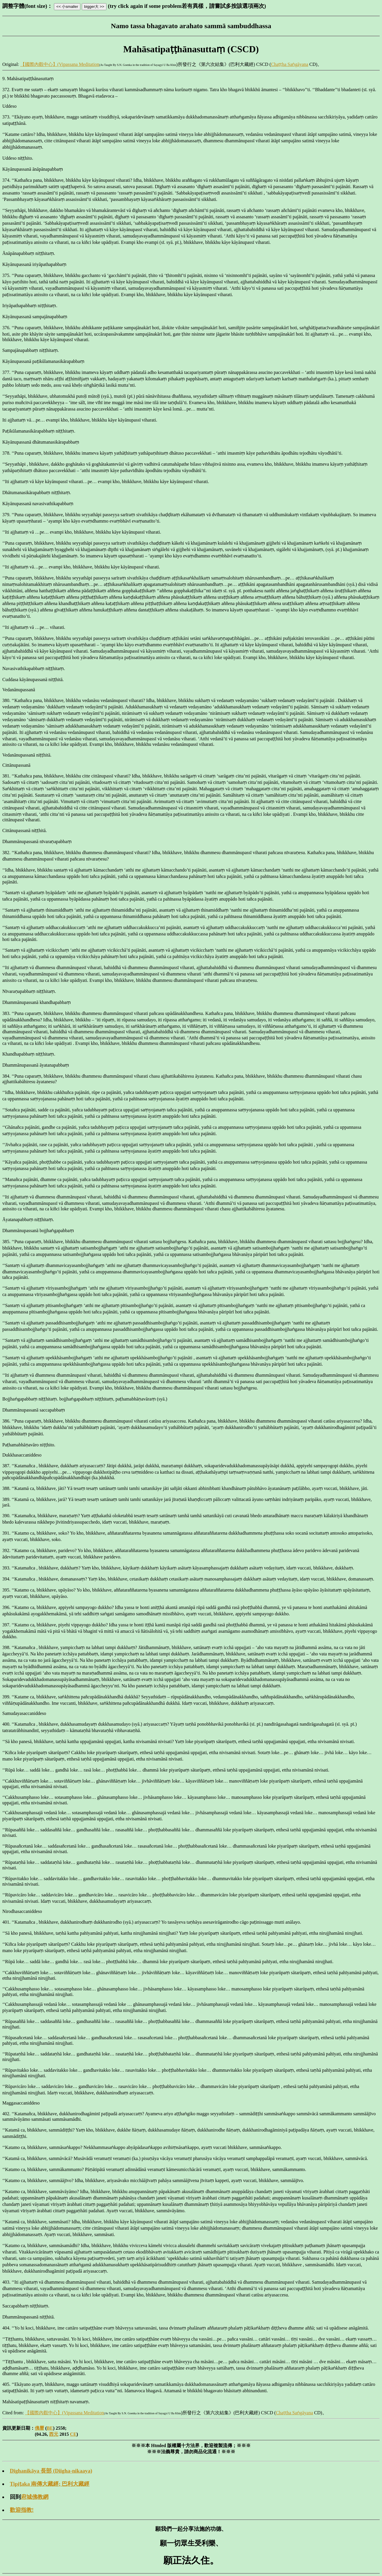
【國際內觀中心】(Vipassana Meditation (59, 64)
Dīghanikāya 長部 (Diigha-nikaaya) (51, 2471)
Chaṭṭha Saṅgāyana (289, 64)
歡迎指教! (22, 2510)
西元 (53, 2434)
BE (50, 2428)
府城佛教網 (34, 2497)
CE (73, 2434)
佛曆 (39, 2428)
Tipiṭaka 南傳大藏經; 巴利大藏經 (50, 2484)
